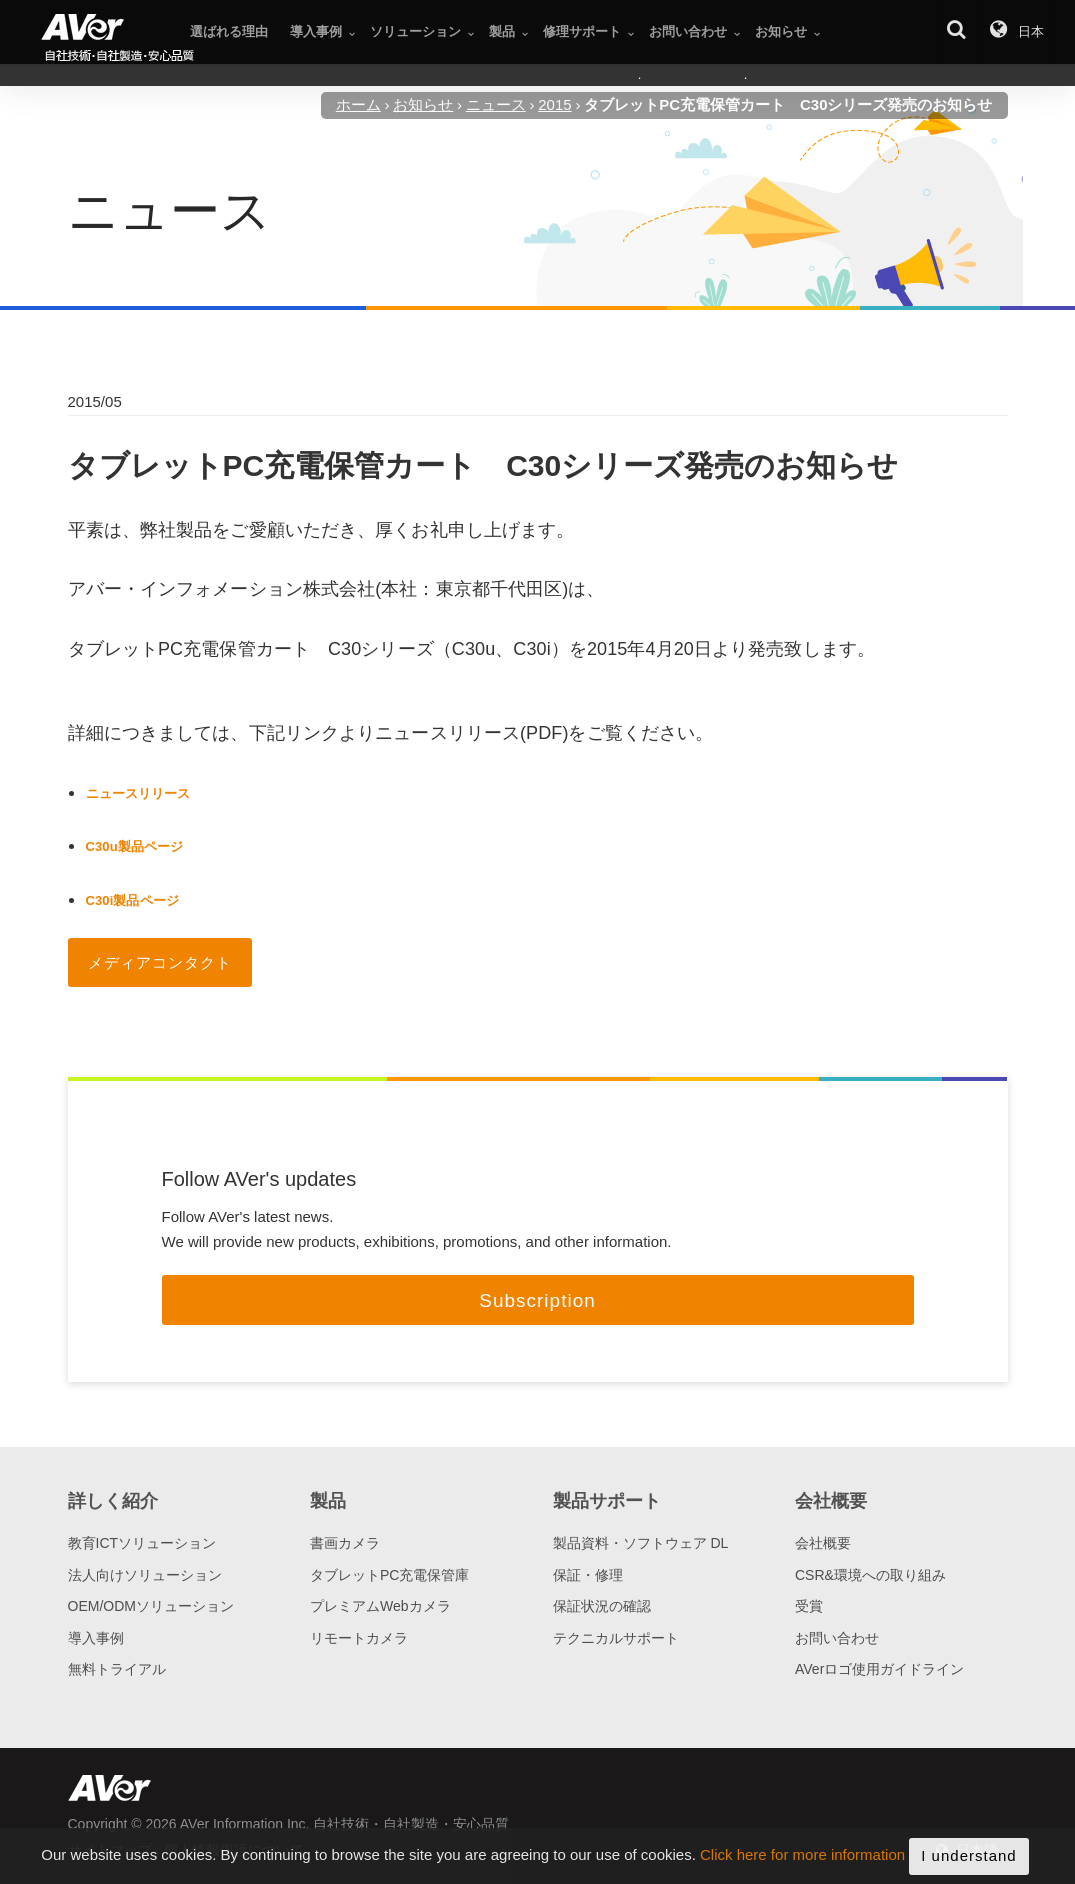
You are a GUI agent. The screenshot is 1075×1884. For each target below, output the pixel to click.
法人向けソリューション (145, 1575)
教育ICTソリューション (142, 1543)
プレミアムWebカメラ (380, 1606)
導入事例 (96, 1638)
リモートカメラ (359, 1638)
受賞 (809, 1606)
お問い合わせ (837, 1638)
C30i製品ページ (132, 900)
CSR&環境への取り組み (870, 1575)
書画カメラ (345, 1543)
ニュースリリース (138, 793)
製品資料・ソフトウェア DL (641, 1543)
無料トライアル (117, 1669)
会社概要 (823, 1543)
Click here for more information (802, 1867)
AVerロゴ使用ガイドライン (879, 1669)
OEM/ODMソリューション (151, 1606)
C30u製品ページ (135, 846)
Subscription (537, 1300)
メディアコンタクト (160, 962)
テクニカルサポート (616, 1638)
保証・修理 (588, 1575)
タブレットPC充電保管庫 (389, 1575)
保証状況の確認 (602, 1606)
